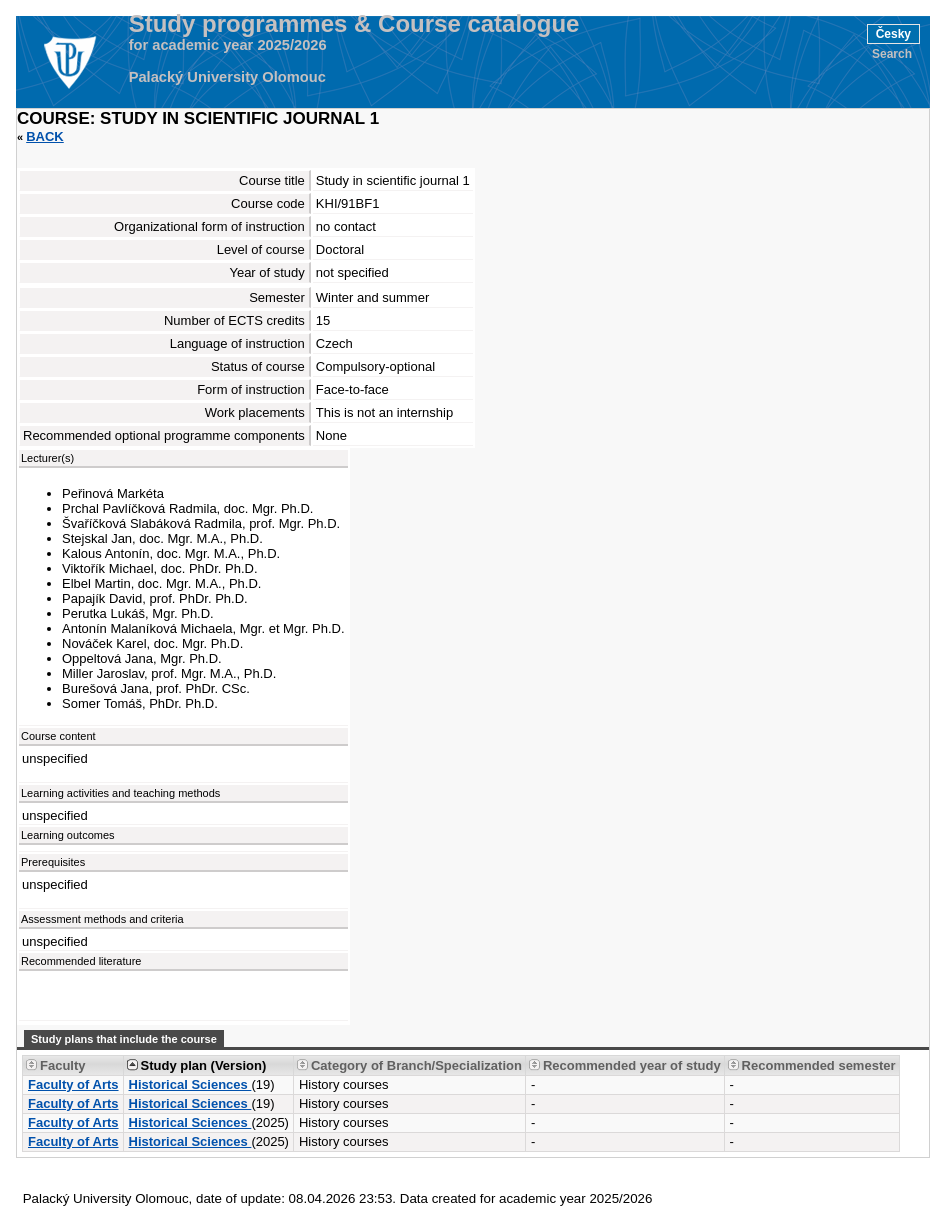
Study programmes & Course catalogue (354, 24)
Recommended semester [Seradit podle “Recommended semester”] (819, 1065)
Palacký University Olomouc (227, 77)
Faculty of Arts (73, 1084)
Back (45, 136)
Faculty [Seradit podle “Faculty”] (63, 1065)
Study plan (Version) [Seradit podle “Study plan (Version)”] (204, 1065)
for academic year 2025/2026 (228, 45)
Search (892, 54)
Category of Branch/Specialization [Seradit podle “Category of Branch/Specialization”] (416, 1065)
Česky (893, 34)
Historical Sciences (190, 1084)
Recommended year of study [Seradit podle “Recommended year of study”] (632, 1065)
